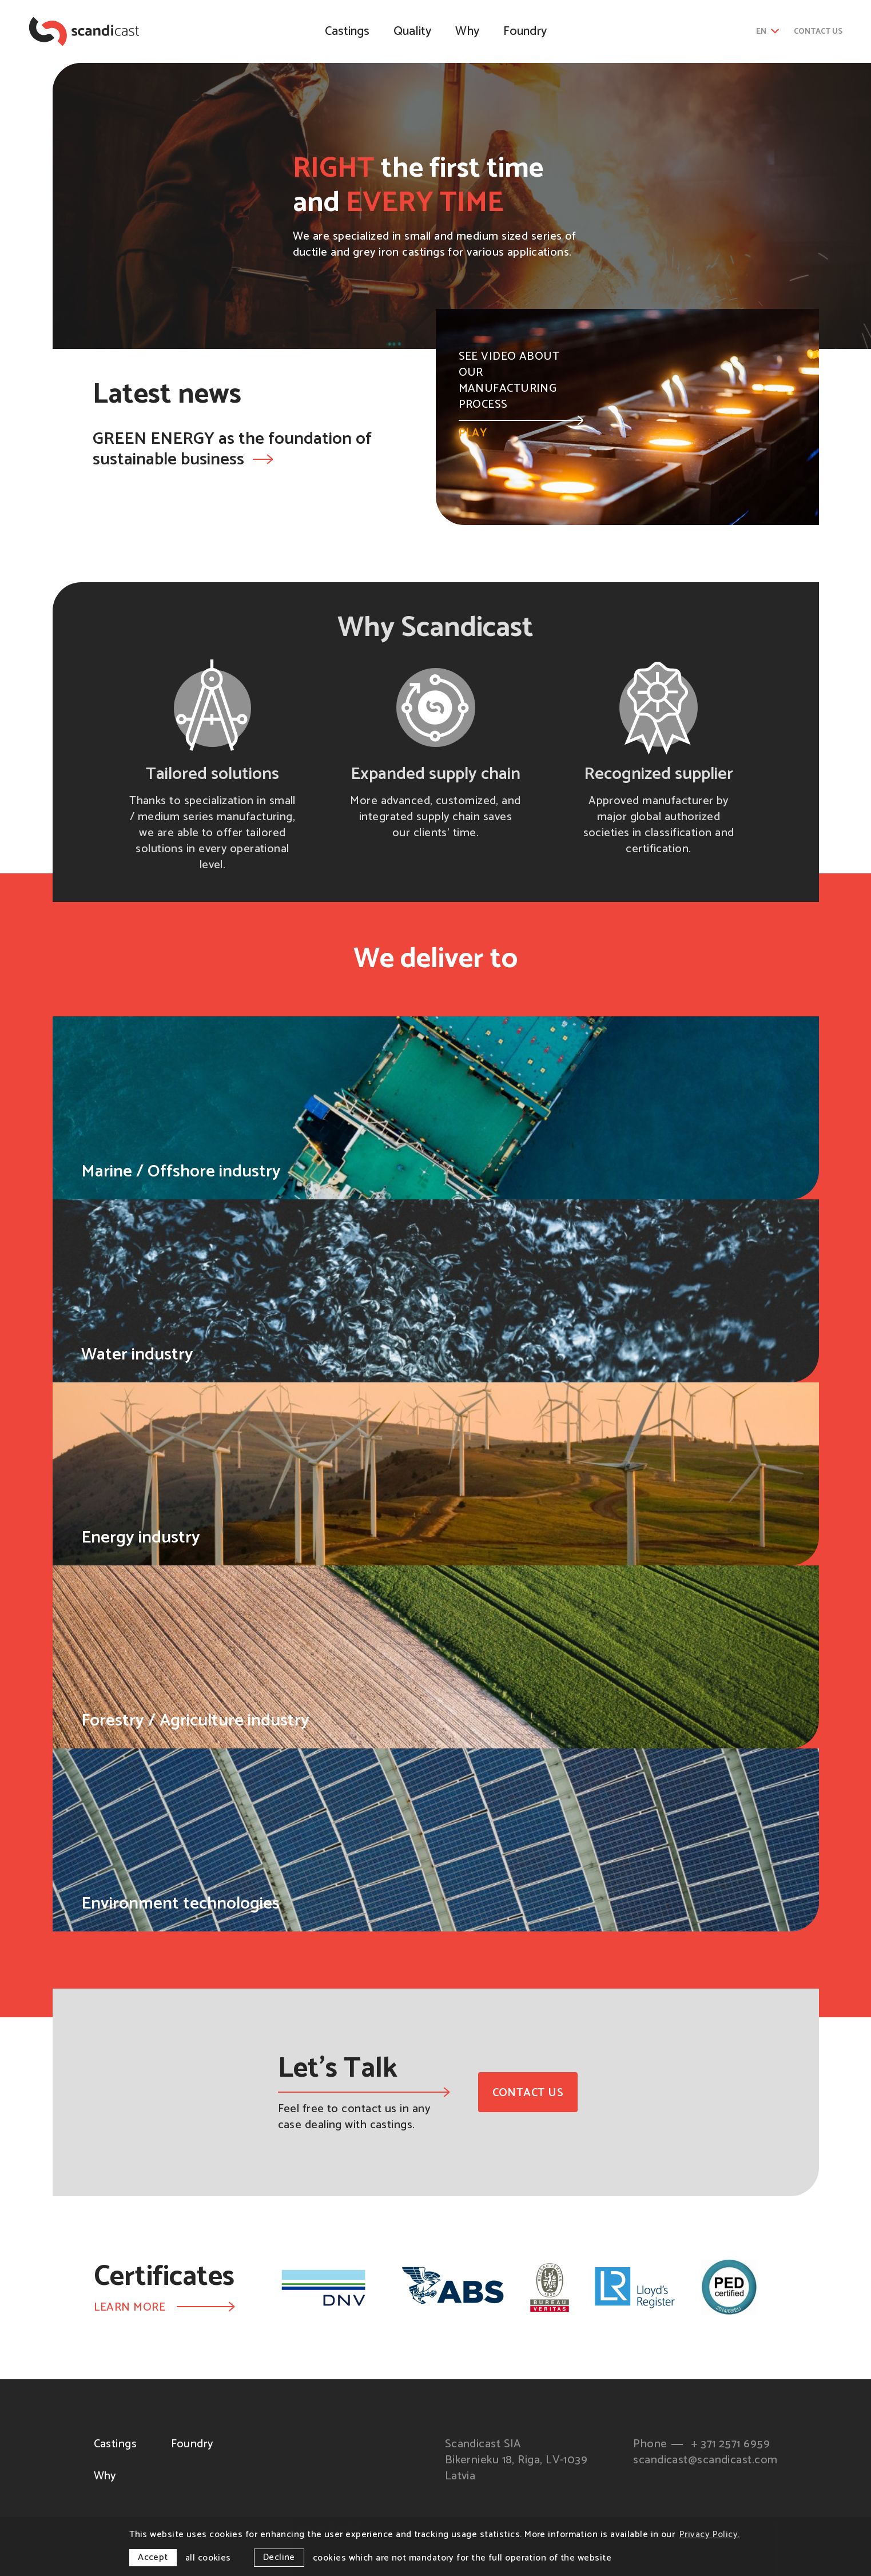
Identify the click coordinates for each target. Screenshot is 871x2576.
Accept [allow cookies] (153, 2557)
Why (467, 31)
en (767, 31)
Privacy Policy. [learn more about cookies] (709, 2534)
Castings (347, 31)
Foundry (525, 31)
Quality (412, 31)
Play (521, 428)
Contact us (818, 31)
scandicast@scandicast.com (705, 2460)
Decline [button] (279, 2557)
